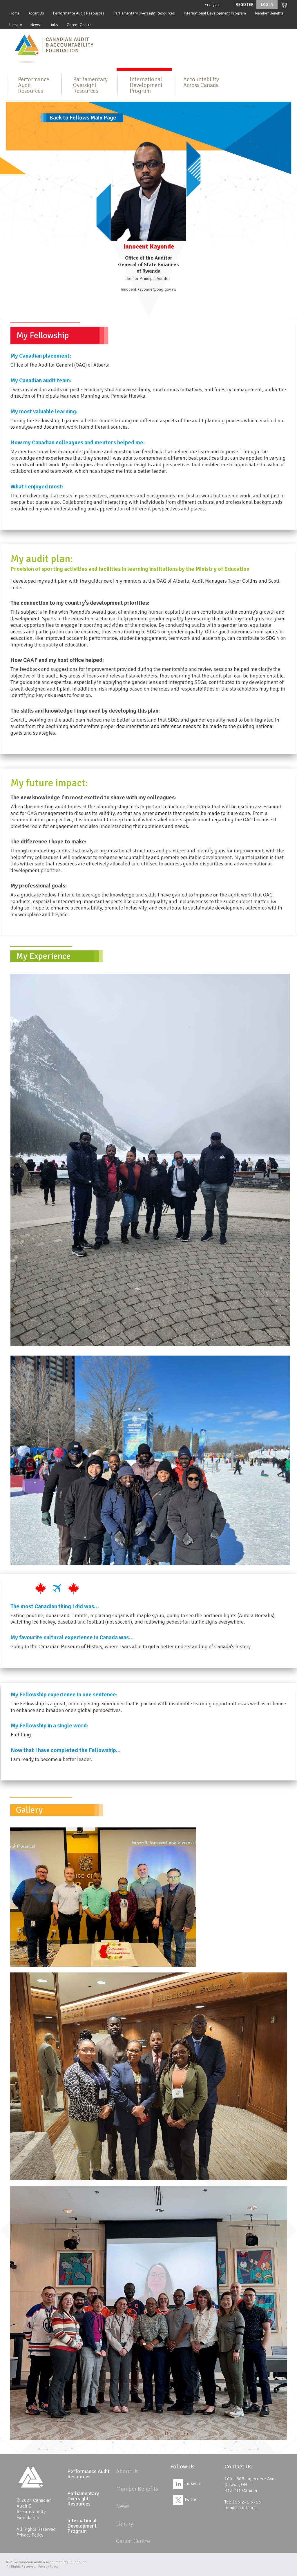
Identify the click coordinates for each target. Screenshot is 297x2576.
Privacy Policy (30, 2535)
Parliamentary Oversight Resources (144, 13)
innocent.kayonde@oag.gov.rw (148, 289)
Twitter (185, 2499)
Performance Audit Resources (78, 13)
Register (244, 4)
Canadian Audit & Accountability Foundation (52, 2562)
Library (15, 24)
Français (212, 4)
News (35, 24)
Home (14, 13)
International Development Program (215, 13)
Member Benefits (269, 13)
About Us (36, 13)
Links (53, 24)
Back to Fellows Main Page (82, 117)
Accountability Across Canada (201, 82)
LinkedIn (187, 2483)
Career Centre (79, 24)
